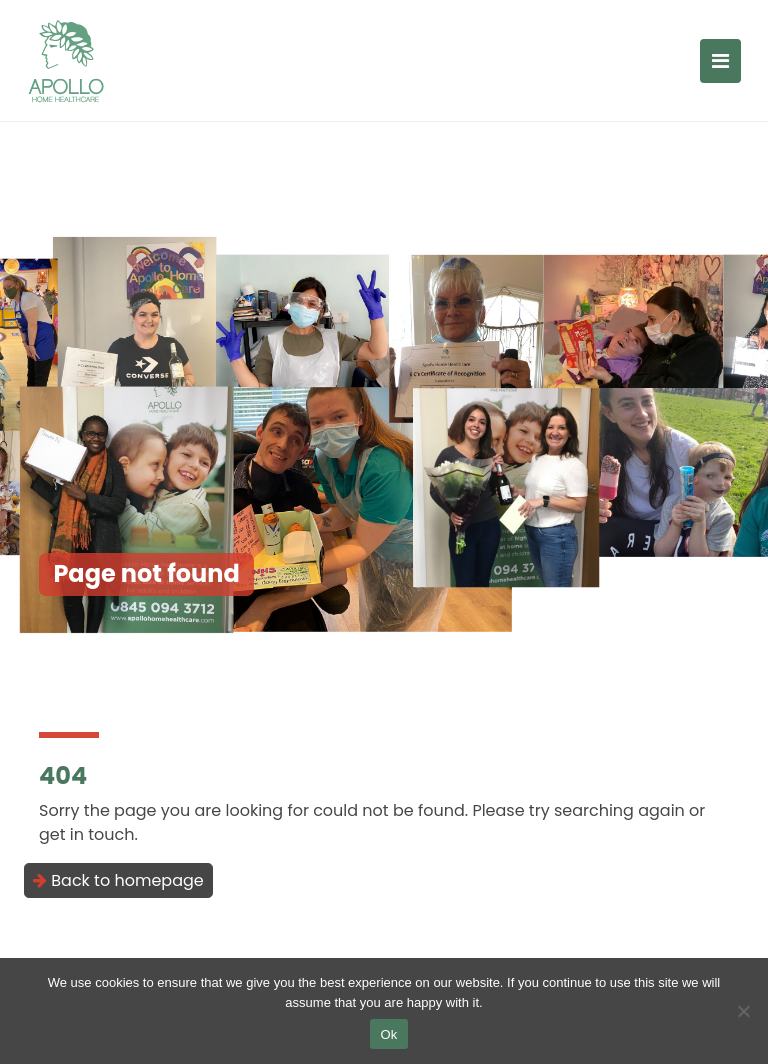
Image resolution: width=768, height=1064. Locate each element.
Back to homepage (118, 880)
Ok (388, 1034)
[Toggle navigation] (720, 61)
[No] (743, 1011)
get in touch (87, 834)
